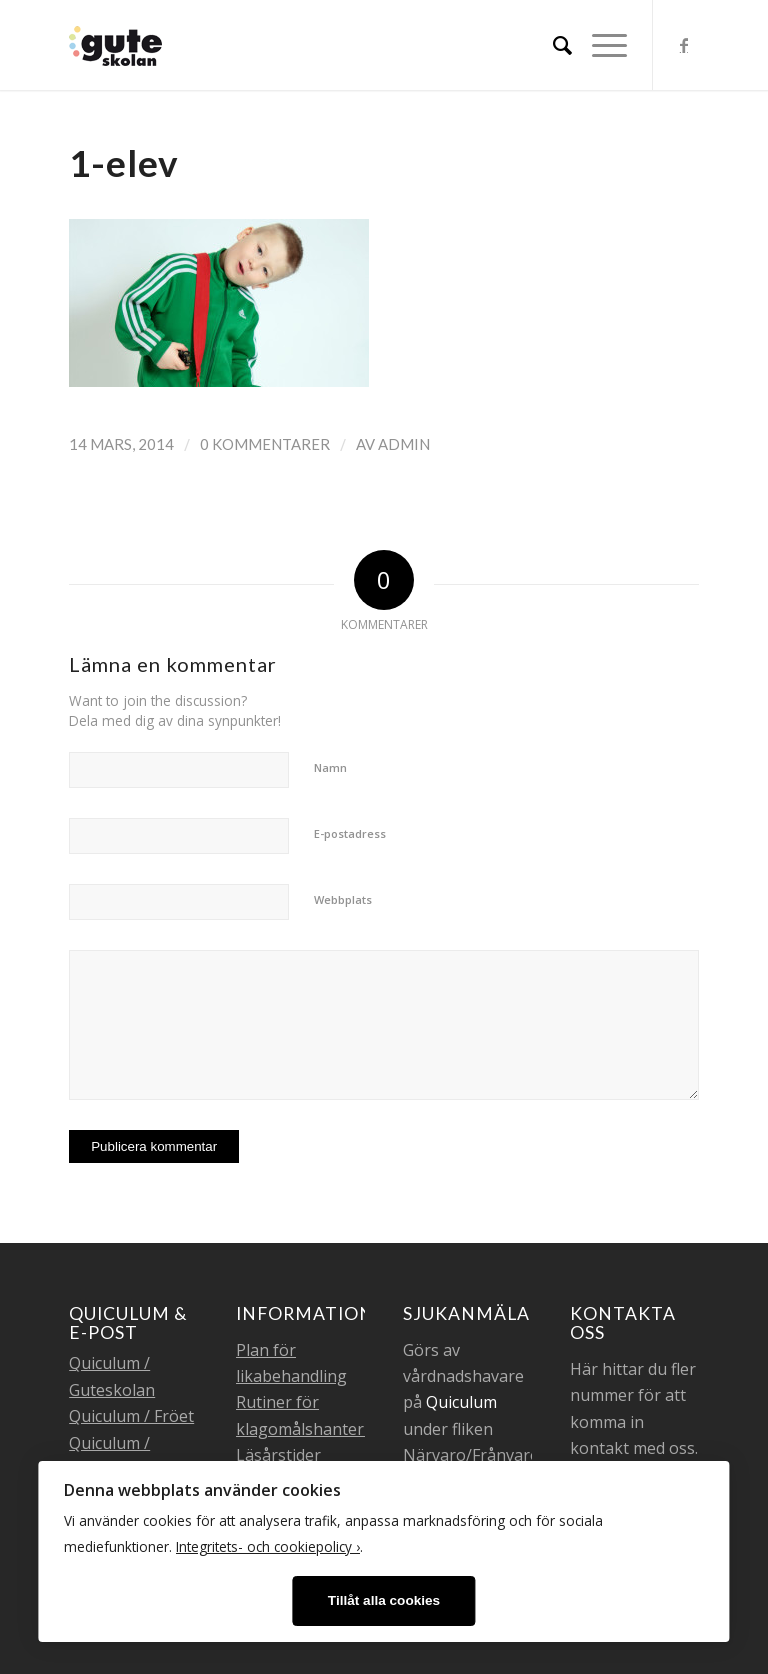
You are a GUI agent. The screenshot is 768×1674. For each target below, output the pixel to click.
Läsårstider (278, 1455)
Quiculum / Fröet (131, 1416)
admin (404, 444)
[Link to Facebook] (684, 45)
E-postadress (350, 833)
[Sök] (552, 45)
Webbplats (343, 899)
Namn (330, 767)
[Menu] (599, 45)
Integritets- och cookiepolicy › (268, 1546)
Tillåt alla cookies (384, 1600)
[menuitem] (552, 45)
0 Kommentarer (265, 444)
